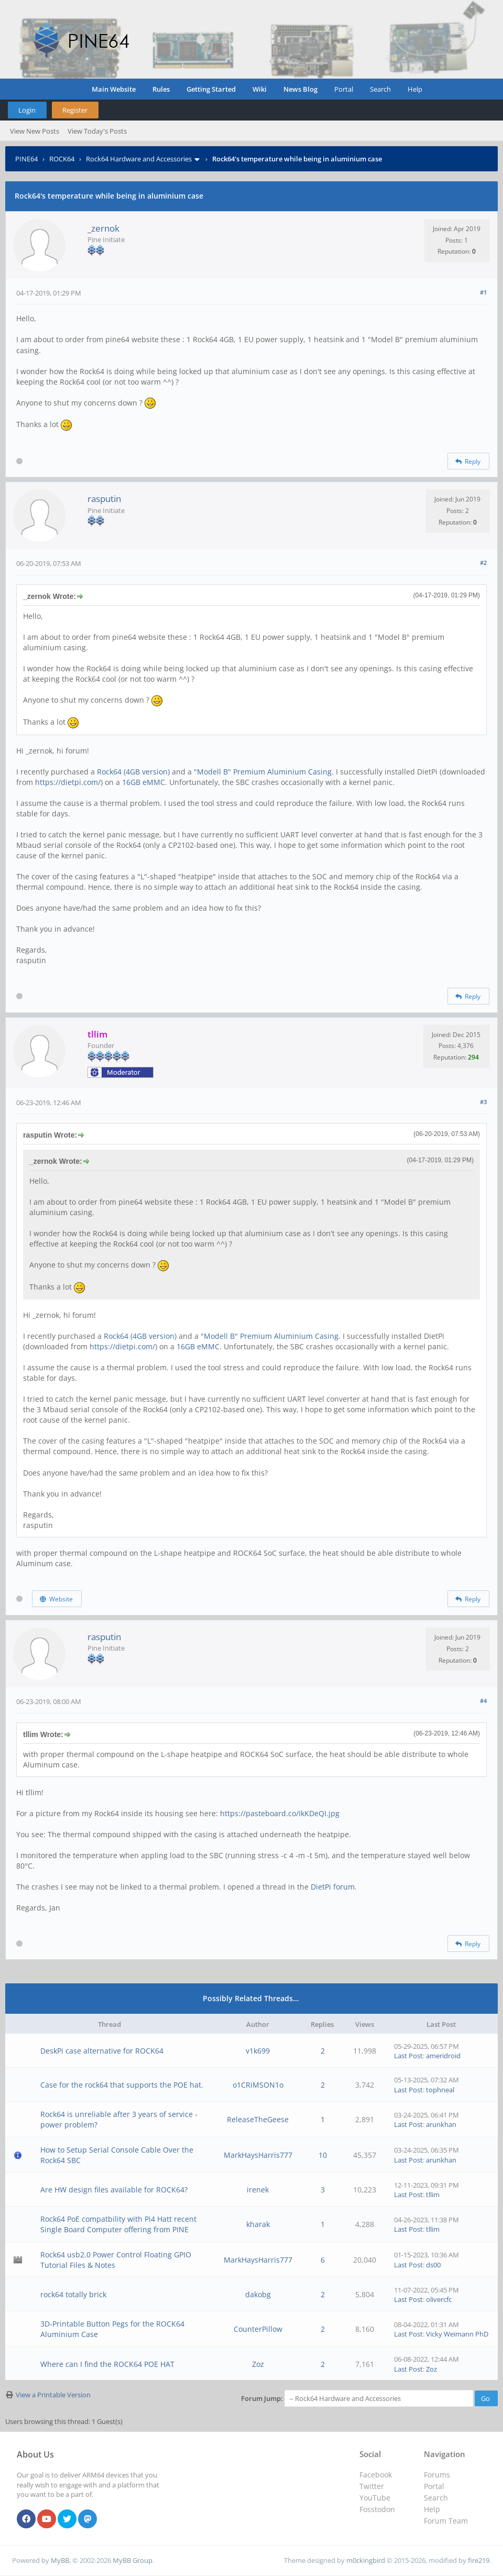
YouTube (374, 2498)
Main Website (114, 89)
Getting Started (211, 89)
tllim (433, 2194)
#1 (483, 292)
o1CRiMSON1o (258, 2085)
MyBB (60, 2560)
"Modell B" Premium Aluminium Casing (263, 772)
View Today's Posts (97, 131)
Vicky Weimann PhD (457, 2334)
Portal (343, 89)
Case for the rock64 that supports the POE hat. (121, 2085)
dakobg (258, 2294)
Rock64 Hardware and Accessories (139, 158)
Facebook (375, 2475)
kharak (258, 2224)
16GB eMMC (143, 782)
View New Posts (34, 131)
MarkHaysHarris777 (258, 2155)
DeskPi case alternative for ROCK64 (101, 2051)
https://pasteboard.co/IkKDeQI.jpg (280, 1813)
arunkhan (441, 2124)
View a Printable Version (53, 2394)
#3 (483, 1102)
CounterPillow (258, 2329)
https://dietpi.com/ (68, 782)
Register (75, 110)
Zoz (258, 2364)
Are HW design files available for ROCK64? (114, 2190)
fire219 (478, 2560)
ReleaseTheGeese (258, 2119)
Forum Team (446, 2521)
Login (27, 110)
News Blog (300, 89)
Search (380, 89)
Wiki (260, 89)
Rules (161, 89)
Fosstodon (377, 2509)
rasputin (104, 499)
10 (323, 2155)
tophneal (440, 2089)
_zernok (103, 228)
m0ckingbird (365, 2560)
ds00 (433, 2264)
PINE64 (26, 158)
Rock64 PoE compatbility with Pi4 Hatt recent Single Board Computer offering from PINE (118, 2224)
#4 (483, 1701)
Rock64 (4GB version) (133, 772)
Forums (437, 2475)
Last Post (408, 2055)
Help (415, 89)
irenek (258, 2190)
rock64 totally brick (73, 2294)
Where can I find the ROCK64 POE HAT (107, 2364)
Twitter (371, 2486)
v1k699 (258, 2051)
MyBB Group (132, 2560)
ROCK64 (61, 158)
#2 (483, 562)
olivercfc (439, 2299)
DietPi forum (333, 1887)
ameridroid (443, 2055)
